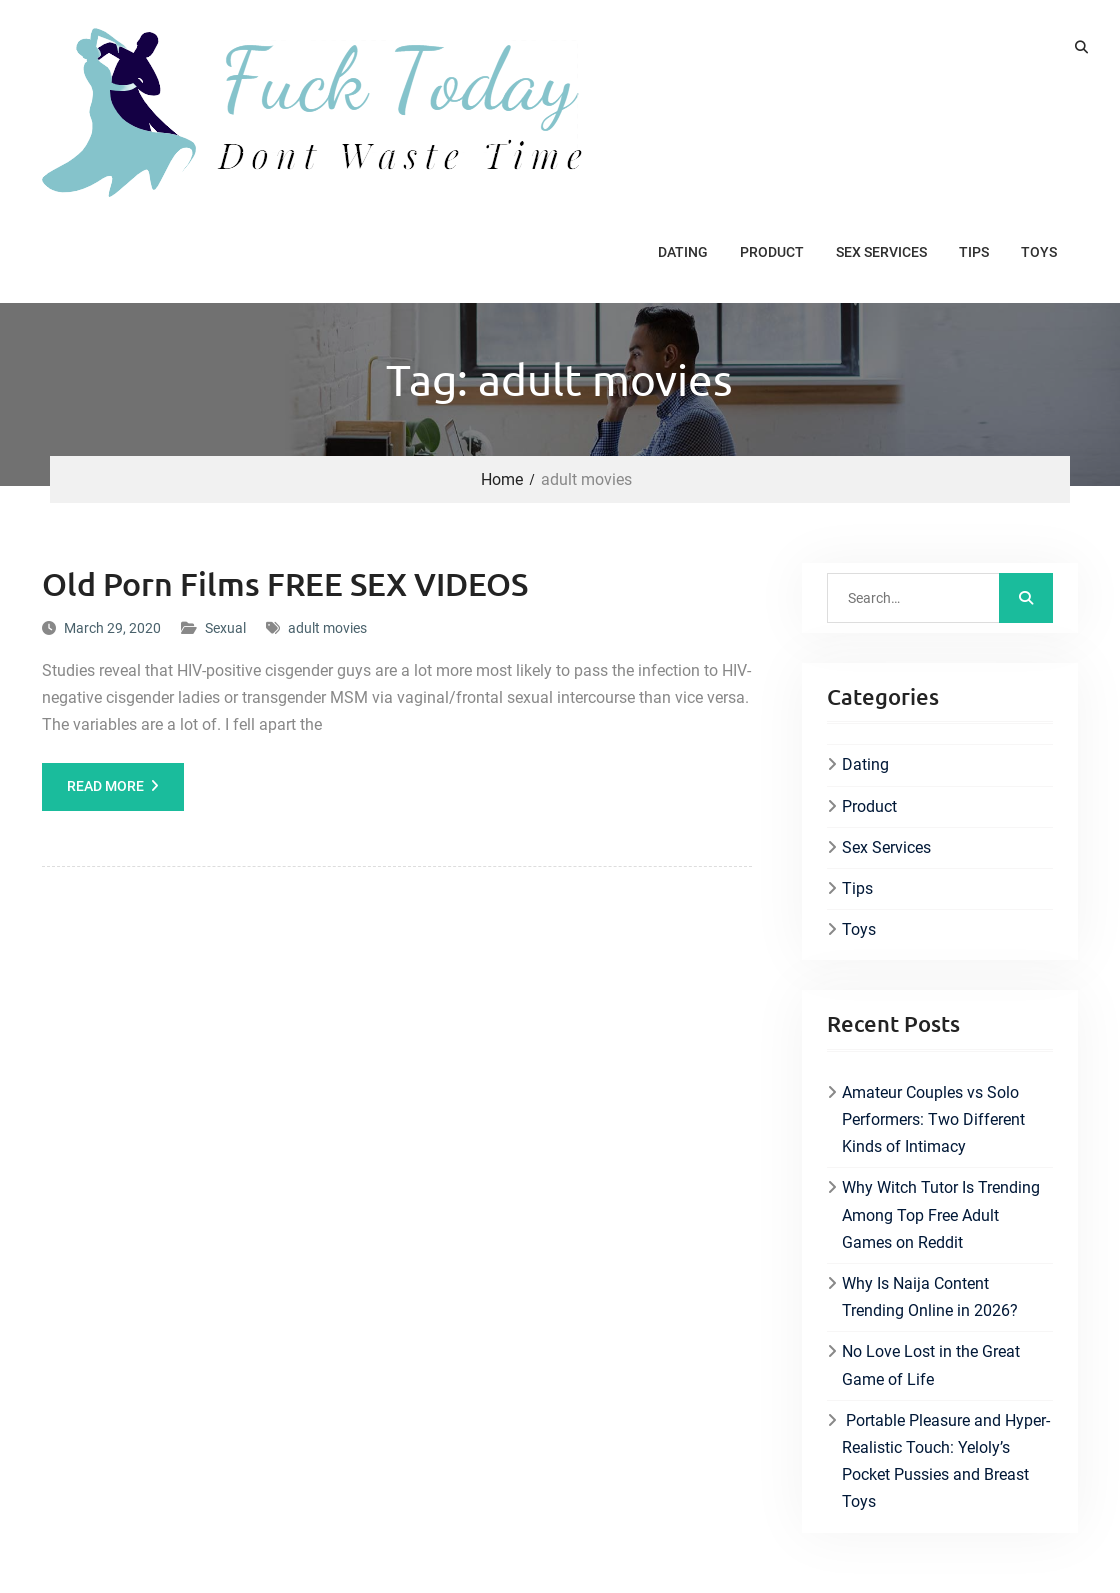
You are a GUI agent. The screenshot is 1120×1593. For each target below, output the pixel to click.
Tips (974, 252)
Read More (105, 786)
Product (772, 252)
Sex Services (881, 252)
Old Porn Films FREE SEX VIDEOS (285, 583)
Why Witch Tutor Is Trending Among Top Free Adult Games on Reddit (941, 1214)
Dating (683, 252)
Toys (1039, 252)
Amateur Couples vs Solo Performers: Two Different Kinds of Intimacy (933, 1119)
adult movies (327, 628)
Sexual (225, 628)
